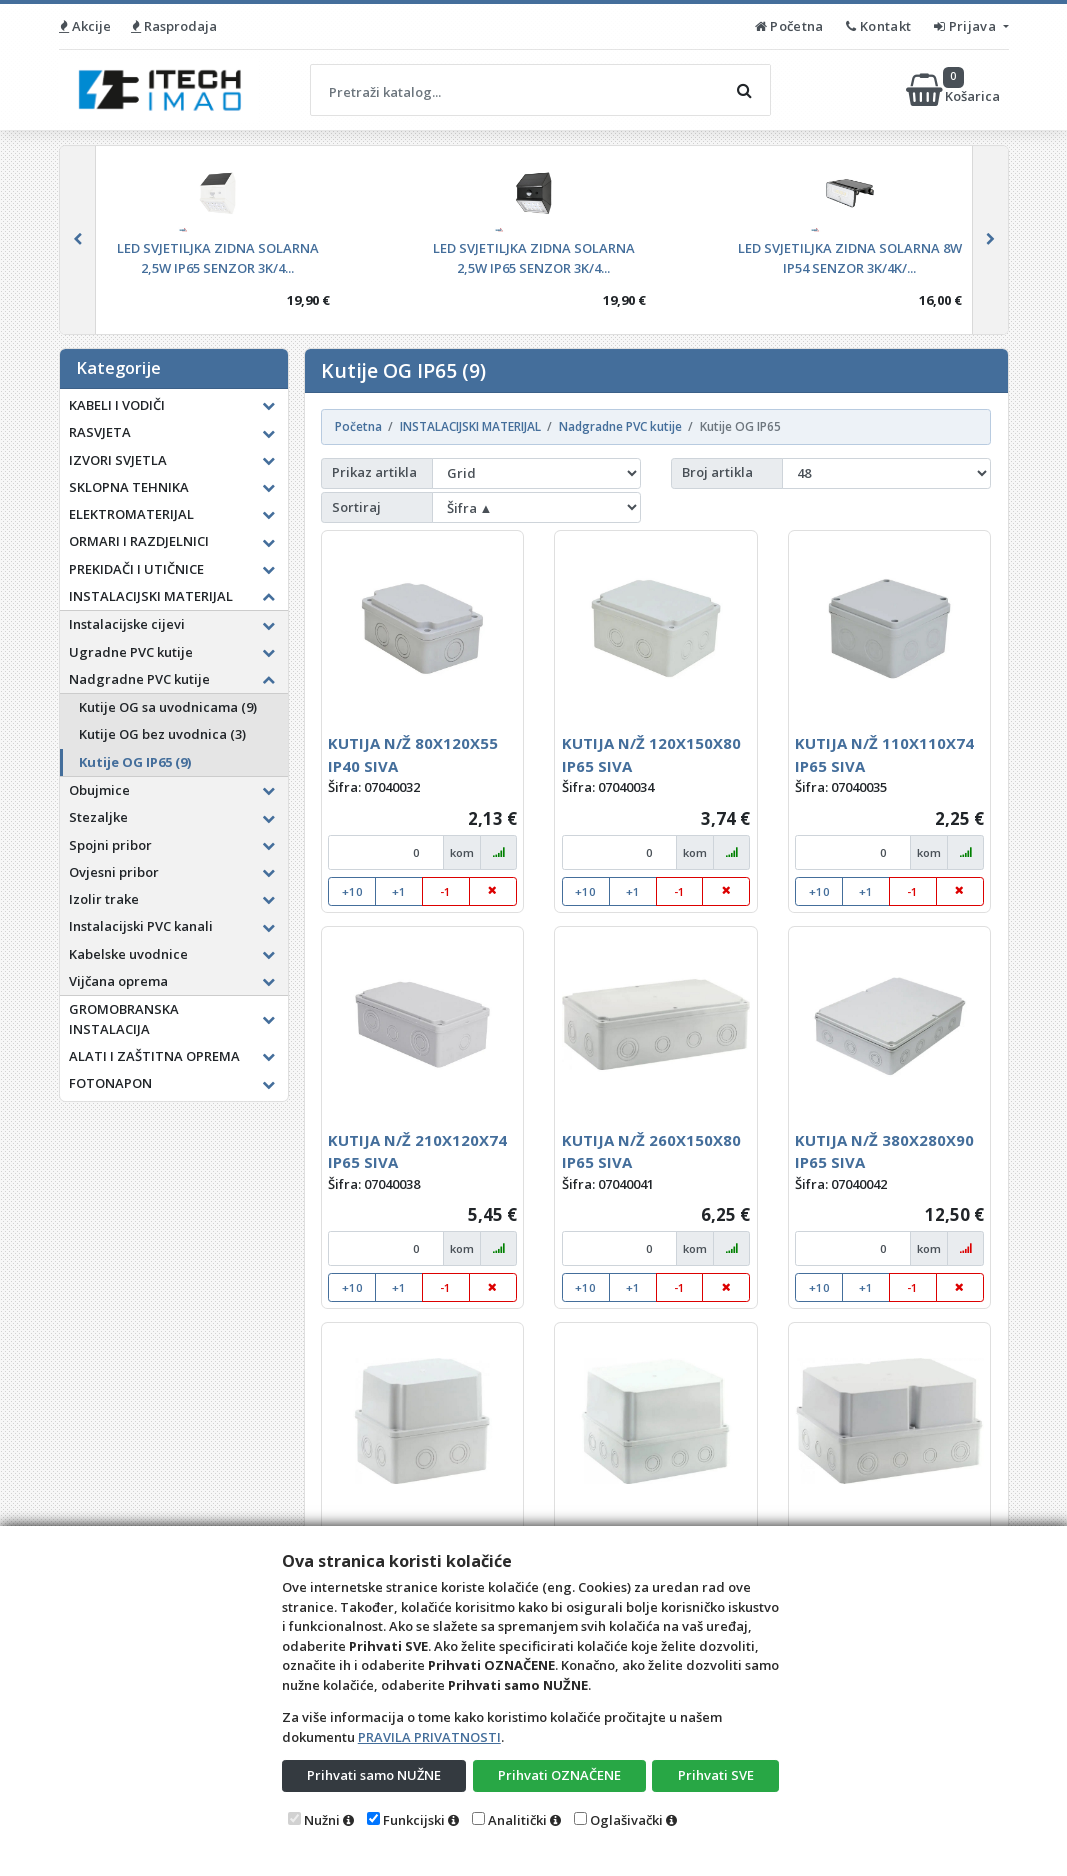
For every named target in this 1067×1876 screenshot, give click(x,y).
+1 (399, 891)
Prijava (966, 26)
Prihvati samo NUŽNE (374, 1775)
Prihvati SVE (716, 1775)
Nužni (322, 1820)
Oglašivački (626, 1820)
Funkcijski (414, 1820)
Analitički (517, 1820)
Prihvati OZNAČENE (559, 1775)
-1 (445, 891)
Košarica (954, 90)
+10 (352, 891)
